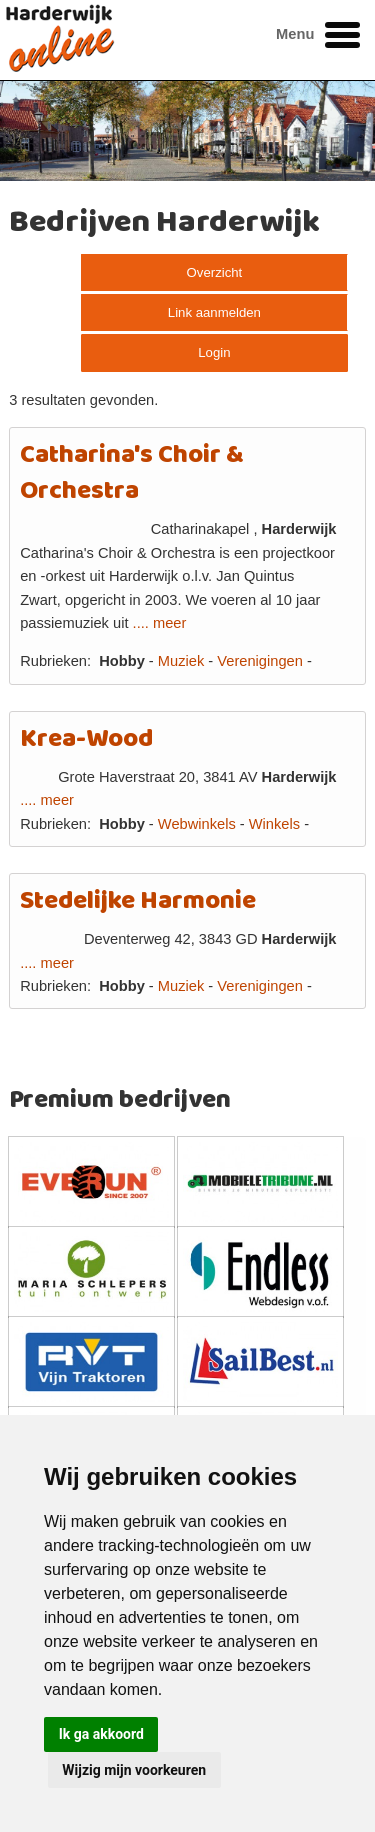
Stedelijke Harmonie (138, 901)
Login (214, 352)
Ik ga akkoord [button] (101, 1734)
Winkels (274, 824)
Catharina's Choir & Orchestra (132, 473)
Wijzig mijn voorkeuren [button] (134, 1770)
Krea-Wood (86, 739)
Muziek (181, 661)
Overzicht (215, 272)
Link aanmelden (214, 312)
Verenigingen (260, 661)
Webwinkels (197, 824)
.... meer (160, 623)
